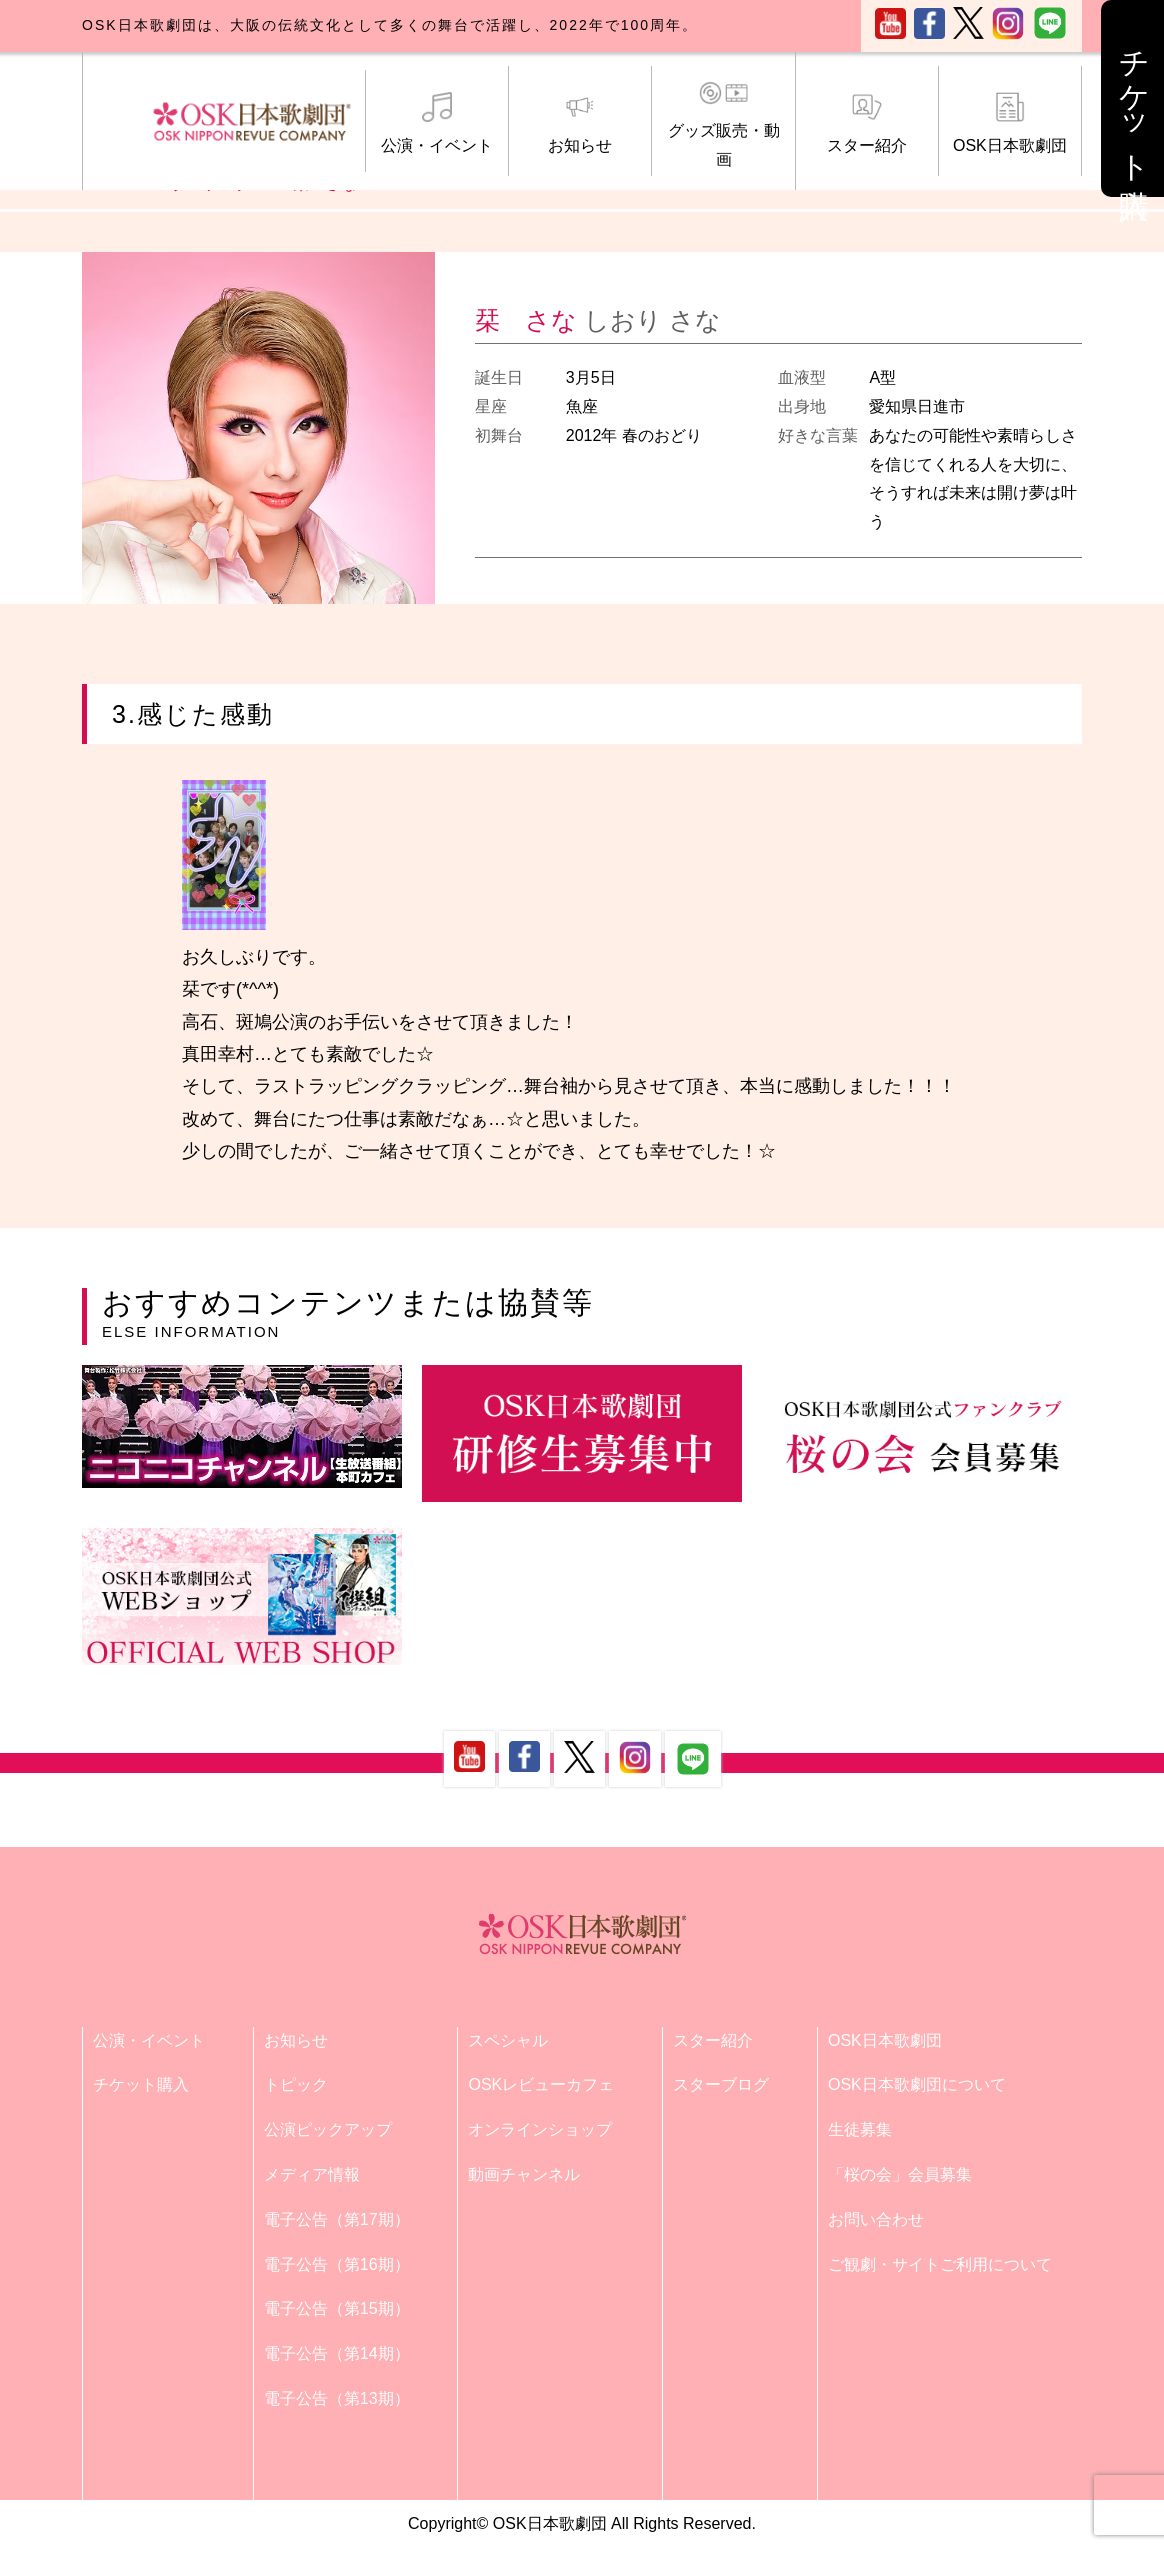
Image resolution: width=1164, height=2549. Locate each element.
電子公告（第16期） (337, 2264)
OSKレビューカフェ (541, 2084)
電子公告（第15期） (337, 2308)
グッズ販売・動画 (723, 123)
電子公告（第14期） (337, 2353)
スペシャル (508, 2040)
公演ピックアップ (328, 2129)
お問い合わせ (876, 2219)
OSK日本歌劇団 (1010, 123)
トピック (296, 2084)
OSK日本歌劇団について (917, 2084)
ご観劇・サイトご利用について (940, 2264)
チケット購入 (141, 2084)
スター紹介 (867, 123)
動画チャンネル (524, 2174)
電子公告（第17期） (337, 2219)
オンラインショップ (540, 2129)
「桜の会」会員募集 (900, 2174)
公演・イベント (437, 123)
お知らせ (580, 123)
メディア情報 (312, 2174)
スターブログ (721, 2084)
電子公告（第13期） (337, 2398)
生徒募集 (860, 2129)
